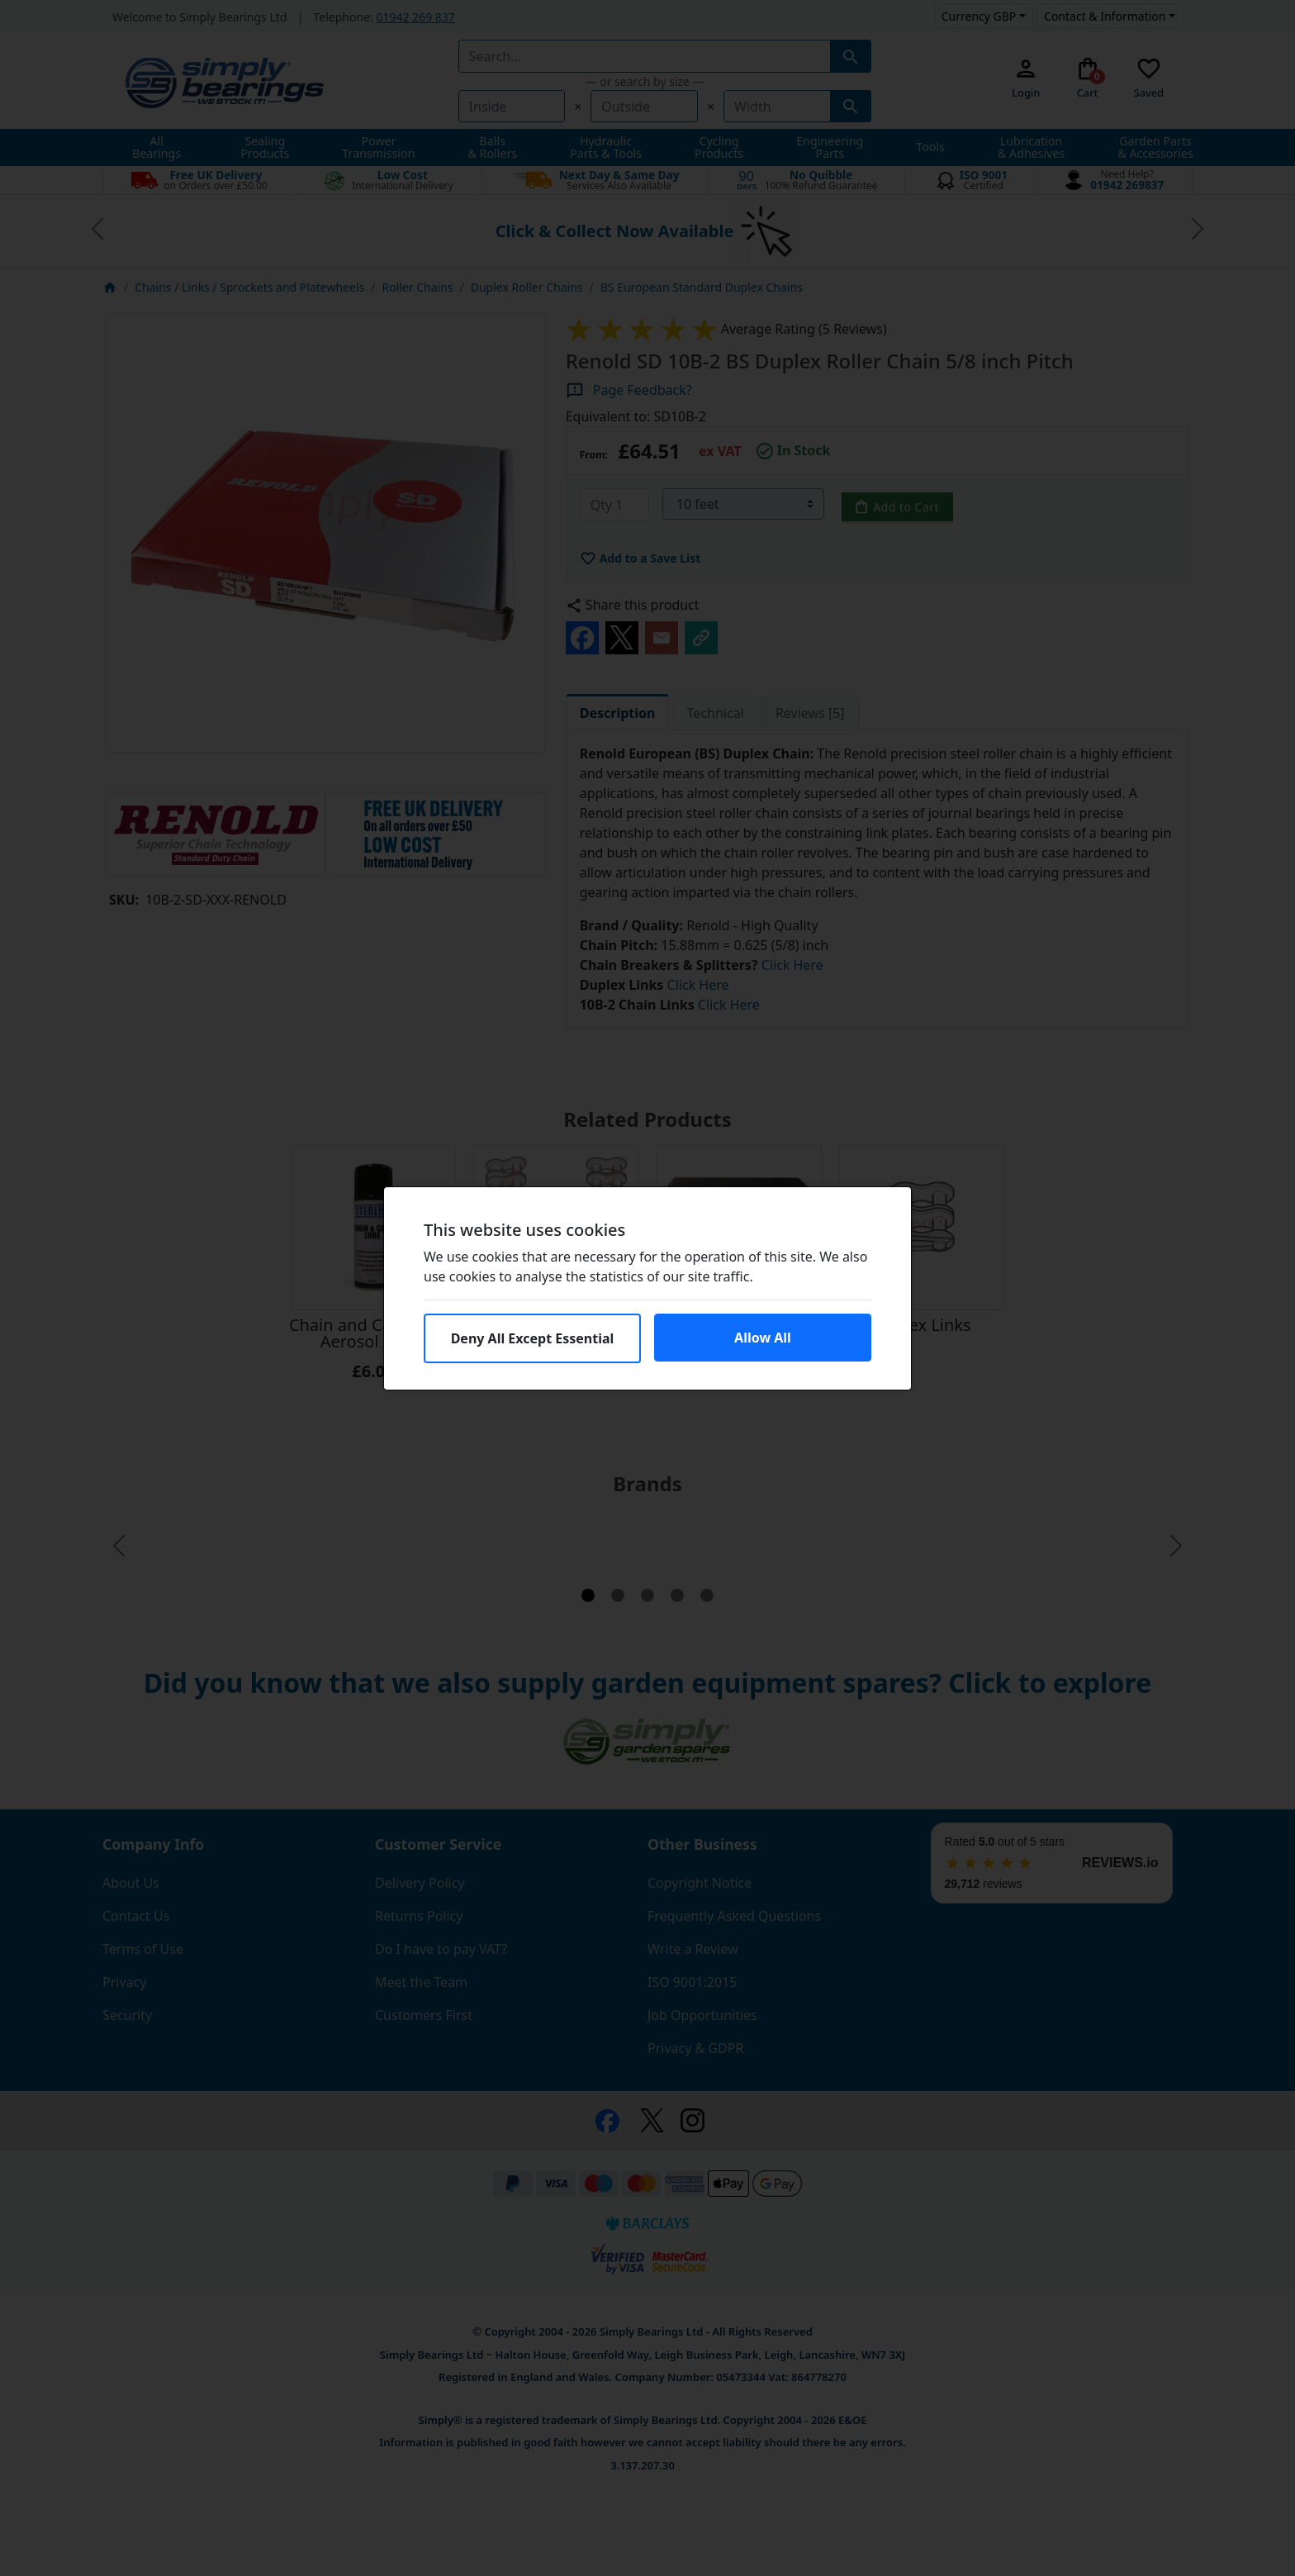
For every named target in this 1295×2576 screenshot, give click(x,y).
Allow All (762, 1337)
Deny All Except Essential (532, 1338)
